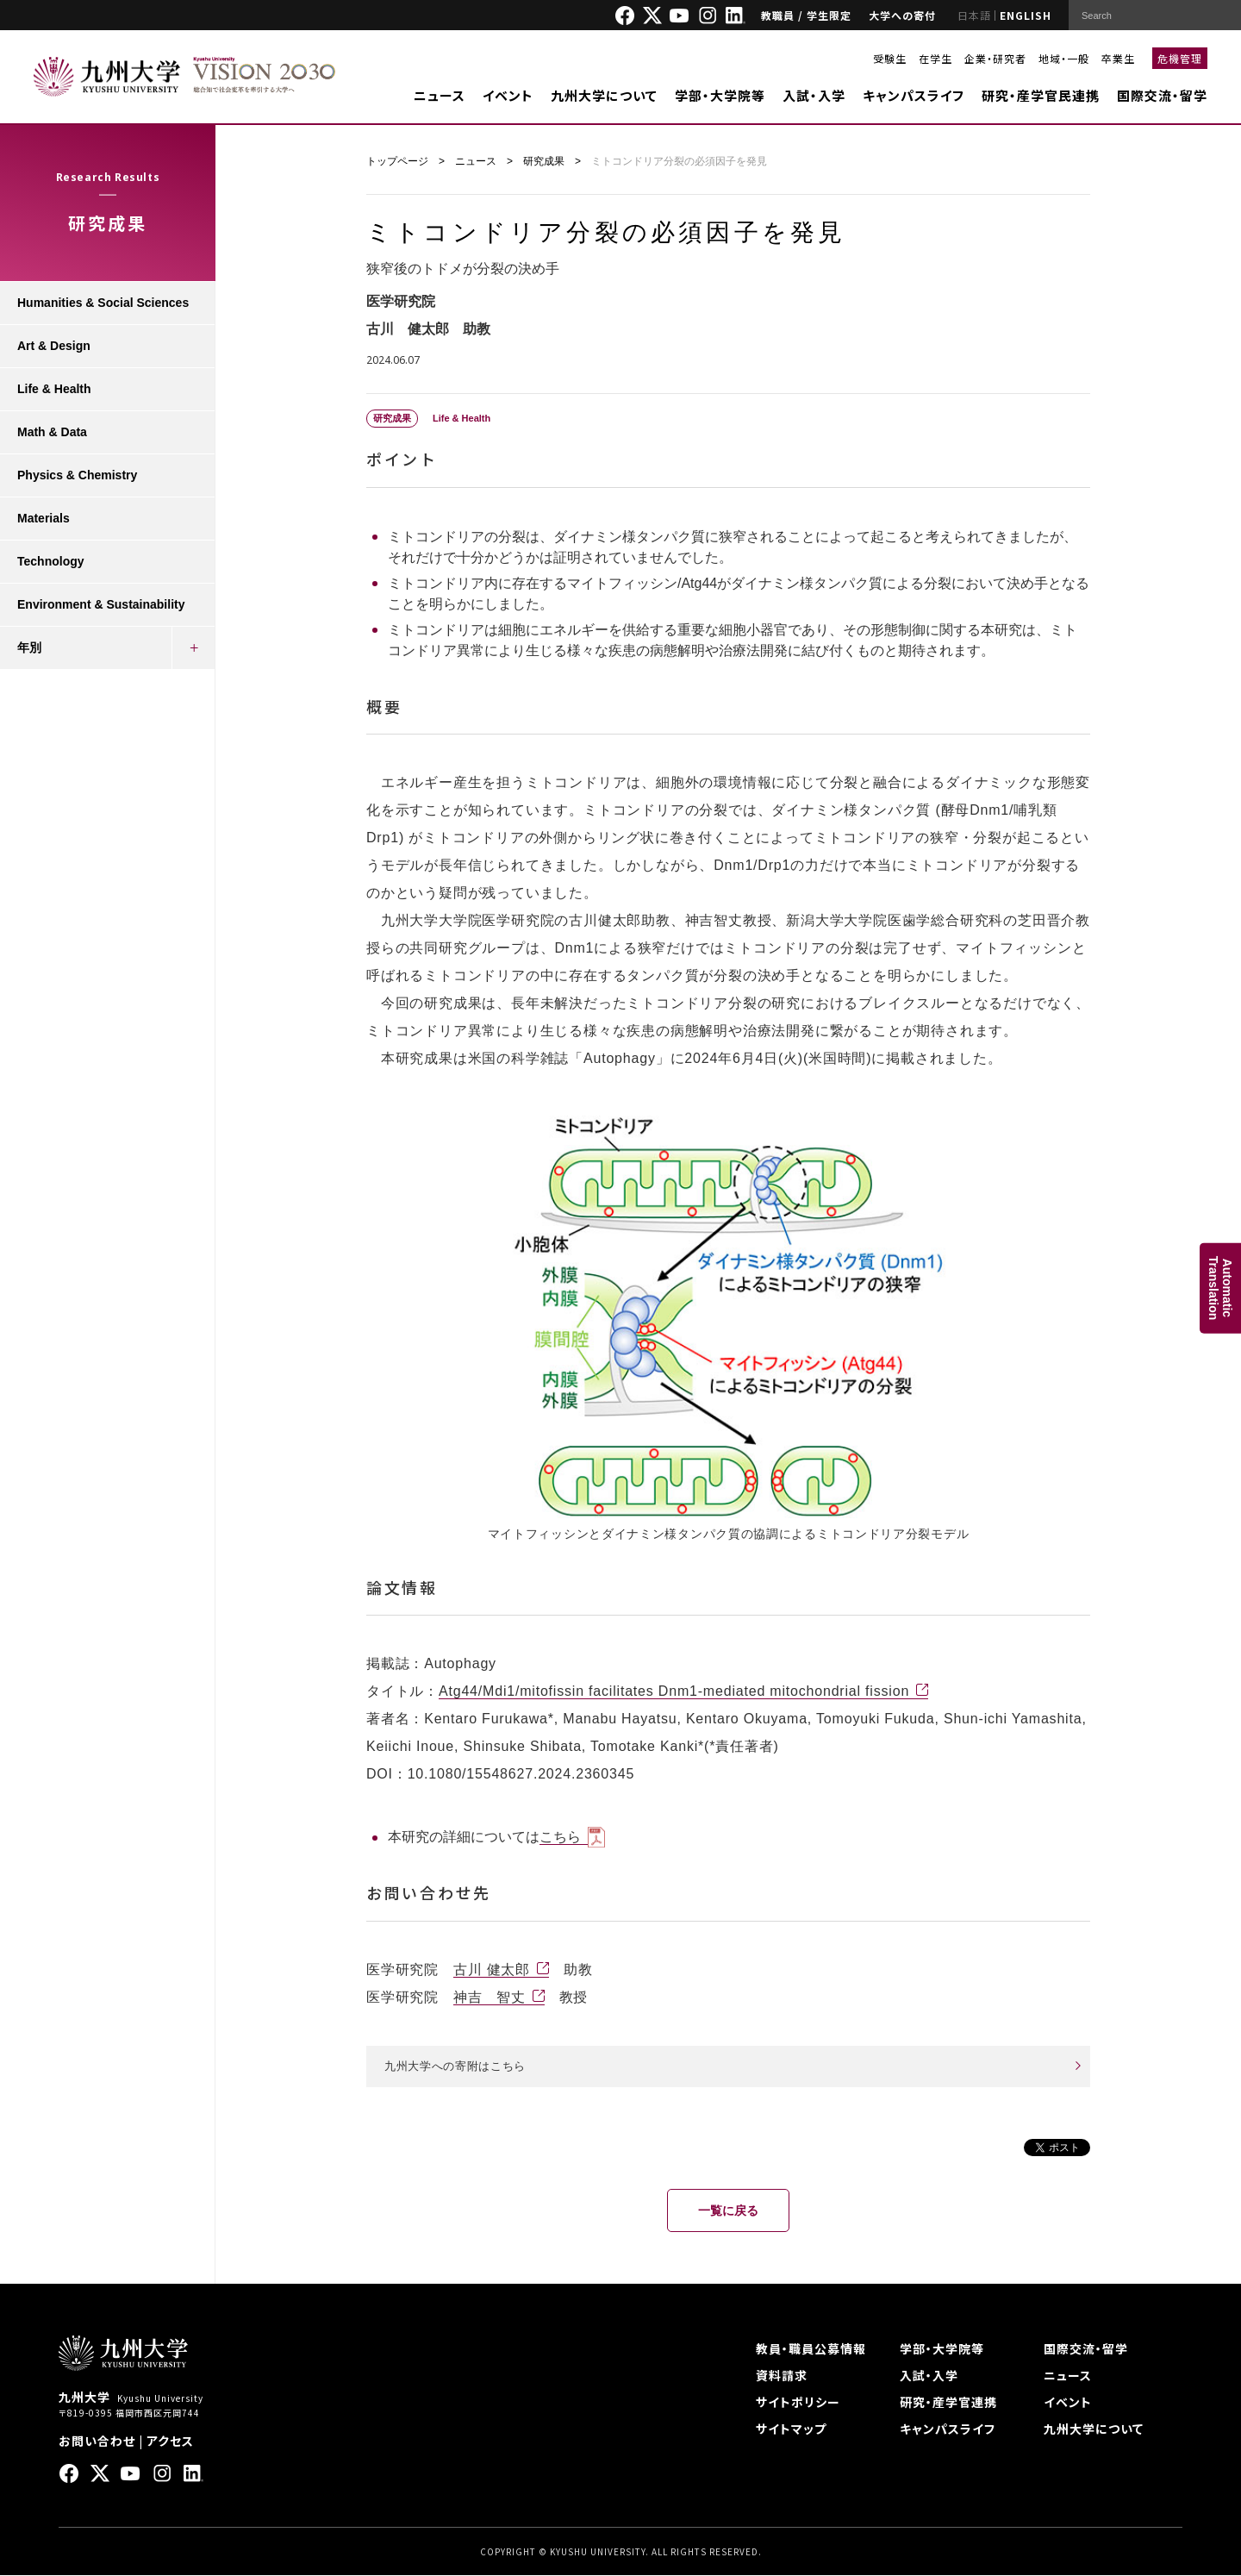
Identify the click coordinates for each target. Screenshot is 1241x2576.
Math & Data (52, 432)
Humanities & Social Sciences (103, 302)
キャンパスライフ (913, 95)
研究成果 (543, 161)
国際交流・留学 (1162, 95)
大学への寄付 (902, 15)
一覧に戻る (728, 2211)
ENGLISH (1025, 15)
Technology (50, 561)
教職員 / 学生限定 (806, 15)
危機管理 (1179, 58)
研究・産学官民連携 (1041, 95)
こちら (560, 1836)
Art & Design (53, 346)
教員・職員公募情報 (811, 2349)
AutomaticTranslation (1220, 1288)
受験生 (890, 58)
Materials (43, 518)
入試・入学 (814, 95)
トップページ (397, 161)
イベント (508, 95)
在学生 (935, 58)
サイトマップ (791, 2429)
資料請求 (782, 2376)
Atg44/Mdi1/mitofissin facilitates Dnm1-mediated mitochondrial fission (674, 1691)
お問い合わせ (97, 2441)
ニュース (439, 95)
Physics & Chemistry (77, 475)
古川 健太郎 (491, 1969)
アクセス (170, 2441)
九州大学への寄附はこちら (460, 2066)
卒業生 (1118, 58)
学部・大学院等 (720, 95)
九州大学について (604, 95)
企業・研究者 (995, 58)
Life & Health (54, 389)
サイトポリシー (798, 2402)
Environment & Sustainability (100, 604)
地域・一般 (1063, 58)
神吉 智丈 (489, 1997)
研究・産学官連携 (948, 2402)
